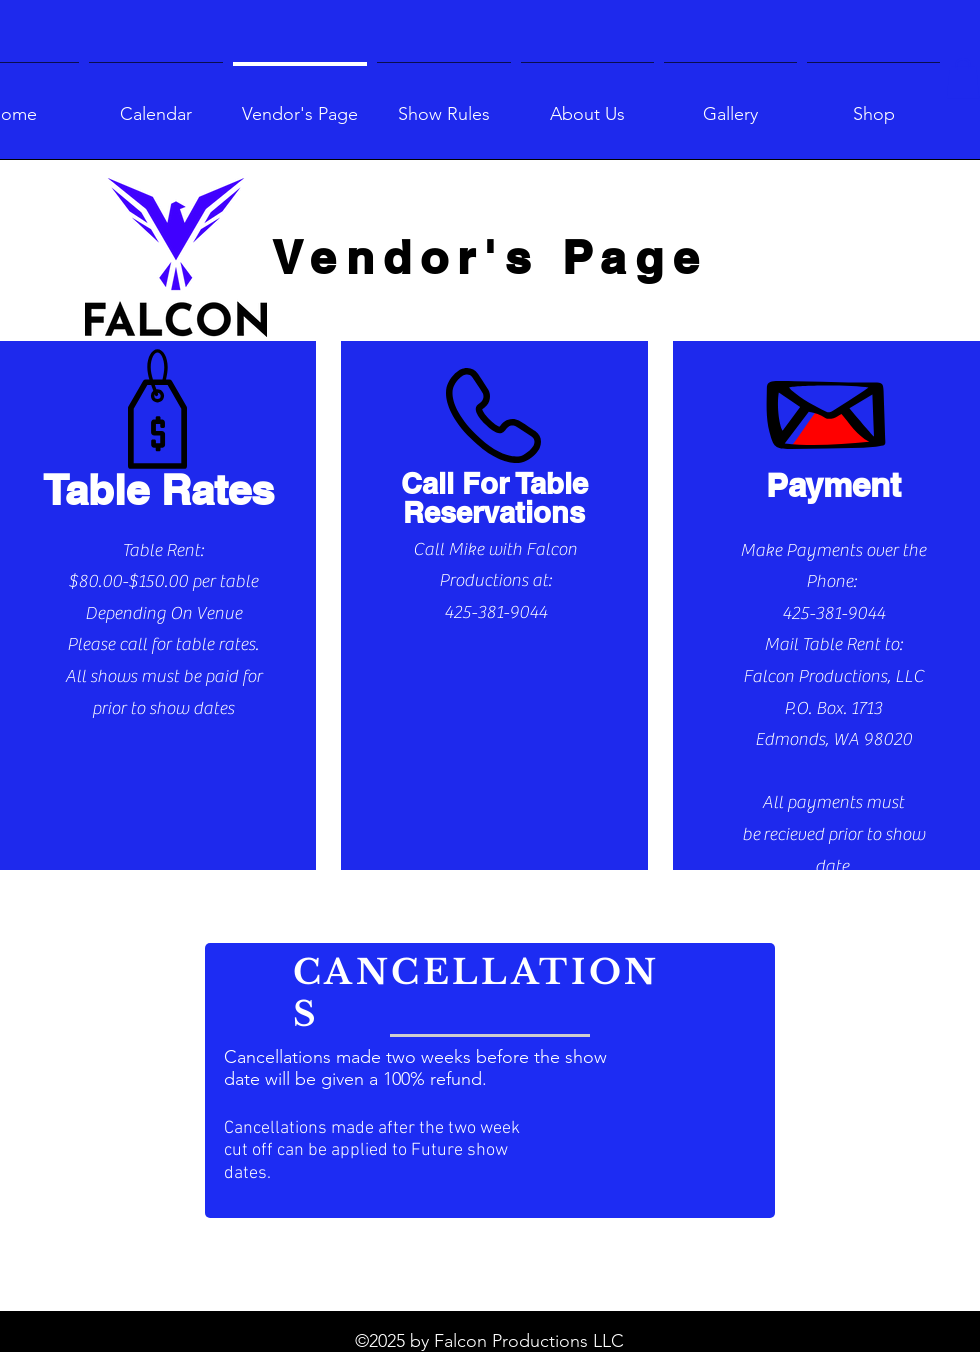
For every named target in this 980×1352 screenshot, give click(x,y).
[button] (963, 78)
